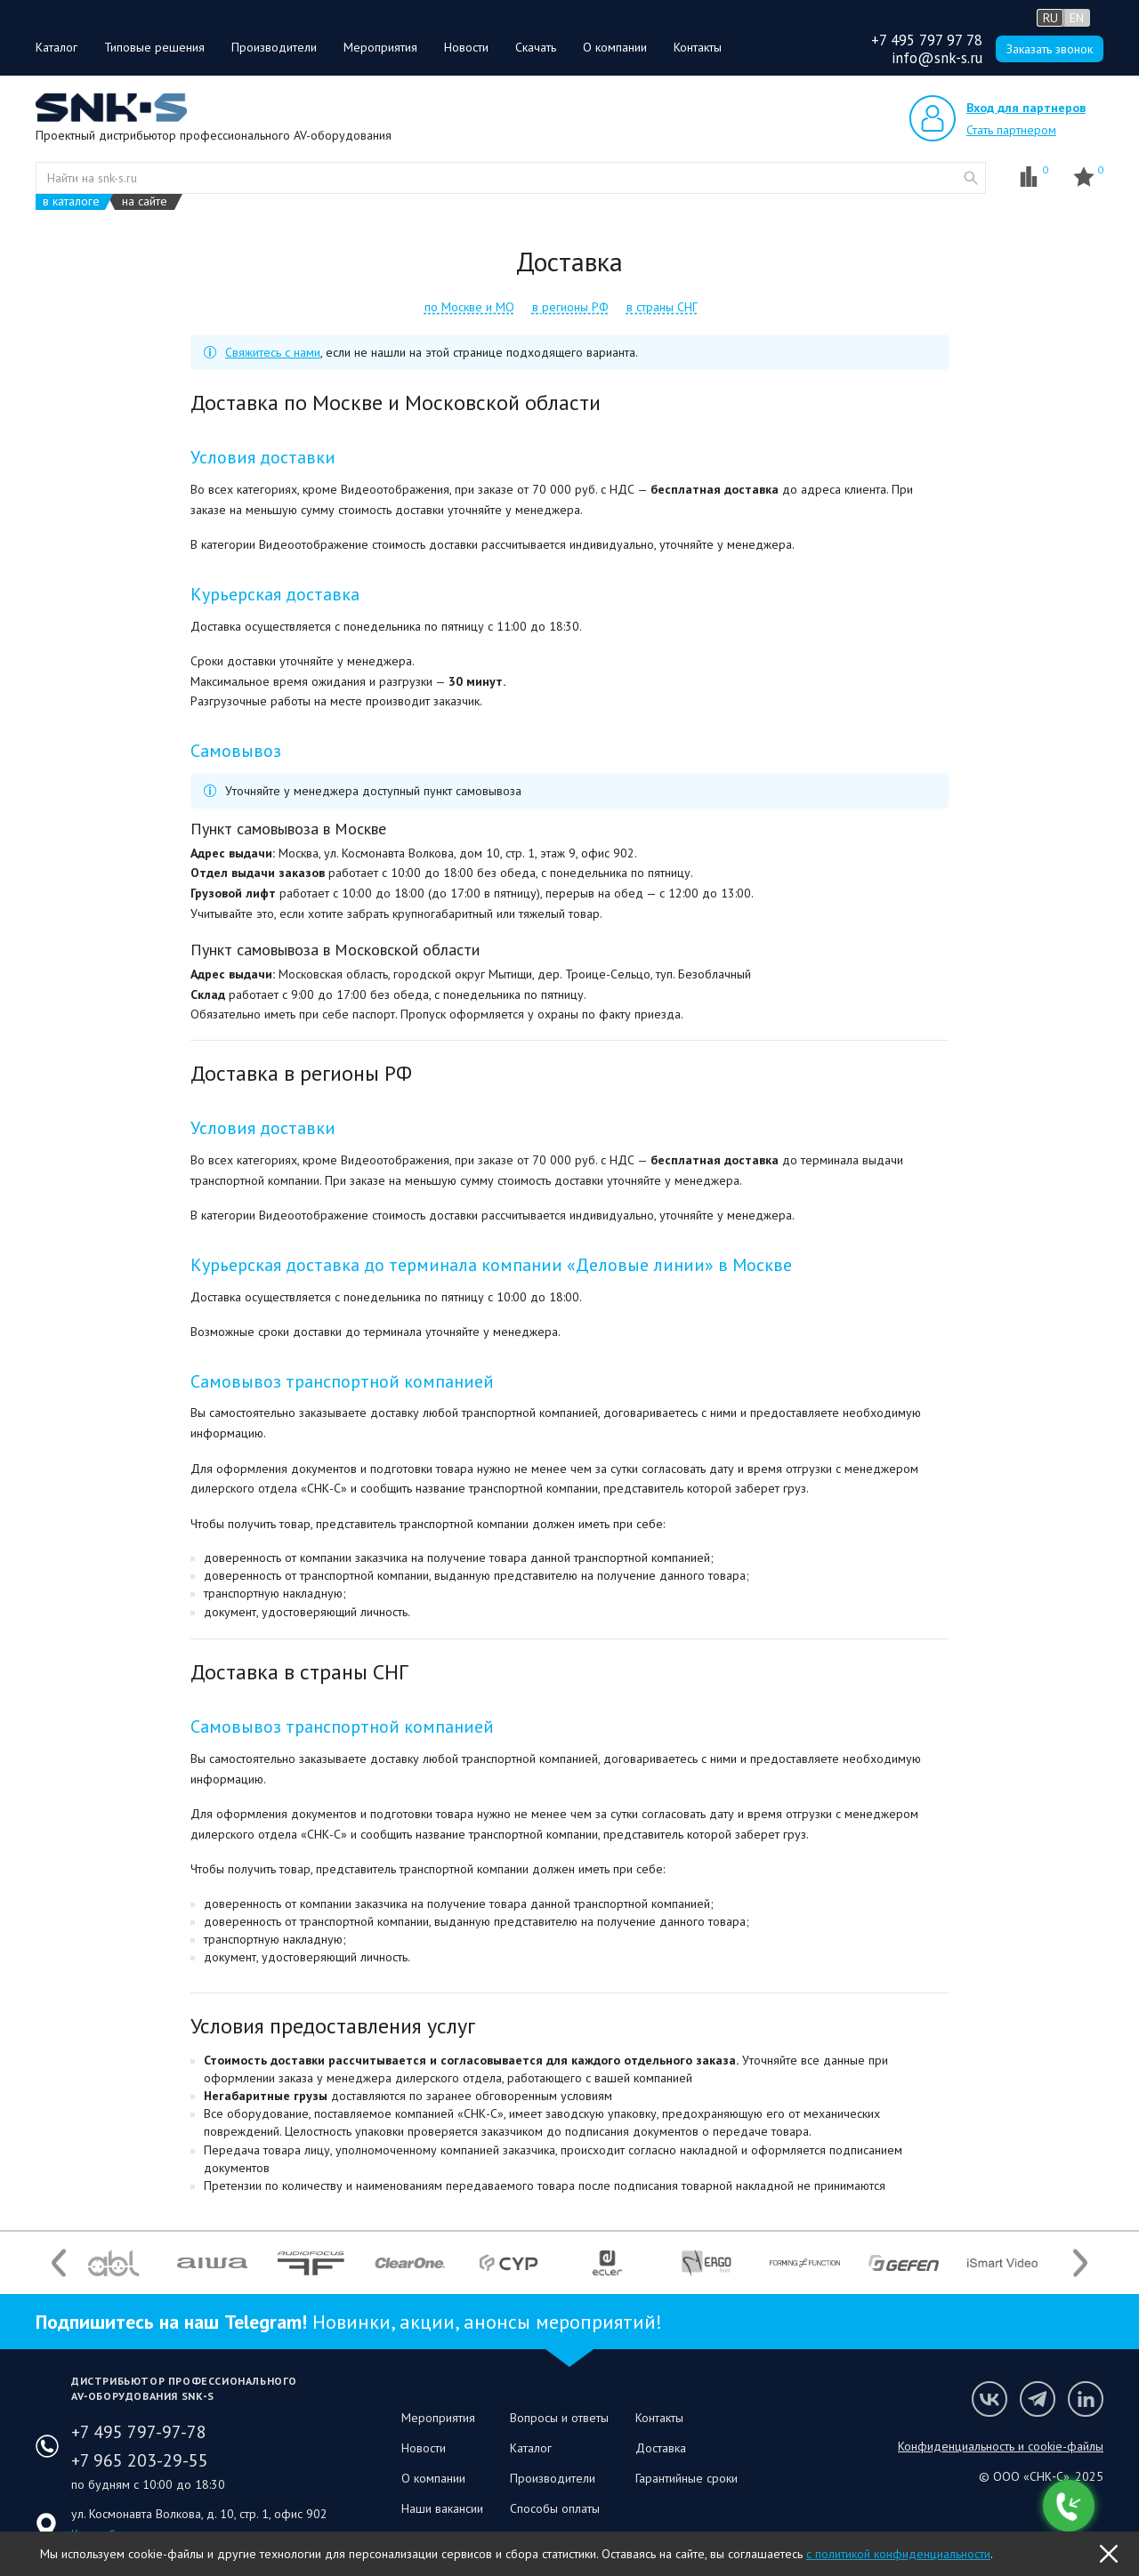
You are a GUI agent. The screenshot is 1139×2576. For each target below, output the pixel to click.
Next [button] (1080, 2263)
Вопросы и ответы (559, 2418)
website (971, 178)
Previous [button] (59, 2263)
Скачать (535, 47)
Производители (274, 47)
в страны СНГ (662, 307)
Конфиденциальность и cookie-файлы (1000, 2446)
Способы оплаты (555, 2508)
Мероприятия (380, 47)
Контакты (698, 47)
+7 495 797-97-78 (138, 2431)
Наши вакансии (442, 2508)
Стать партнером (1011, 130)
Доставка (660, 2448)
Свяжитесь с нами (272, 352)
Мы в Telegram (1037, 2399)
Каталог (56, 47)
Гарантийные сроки (686, 2478)
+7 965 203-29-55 (139, 2460)
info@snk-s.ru (937, 58)
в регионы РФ (570, 307)
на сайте (144, 201)
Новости (466, 47)
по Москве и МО (469, 307)
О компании (615, 47)
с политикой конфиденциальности (898, 2554)
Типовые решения (154, 47)
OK (1108, 2553)
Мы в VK (989, 2399)
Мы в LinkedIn (1085, 2399)
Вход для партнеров (1026, 108)
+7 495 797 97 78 (926, 40)
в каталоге (71, 201)
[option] (113, 2263)
